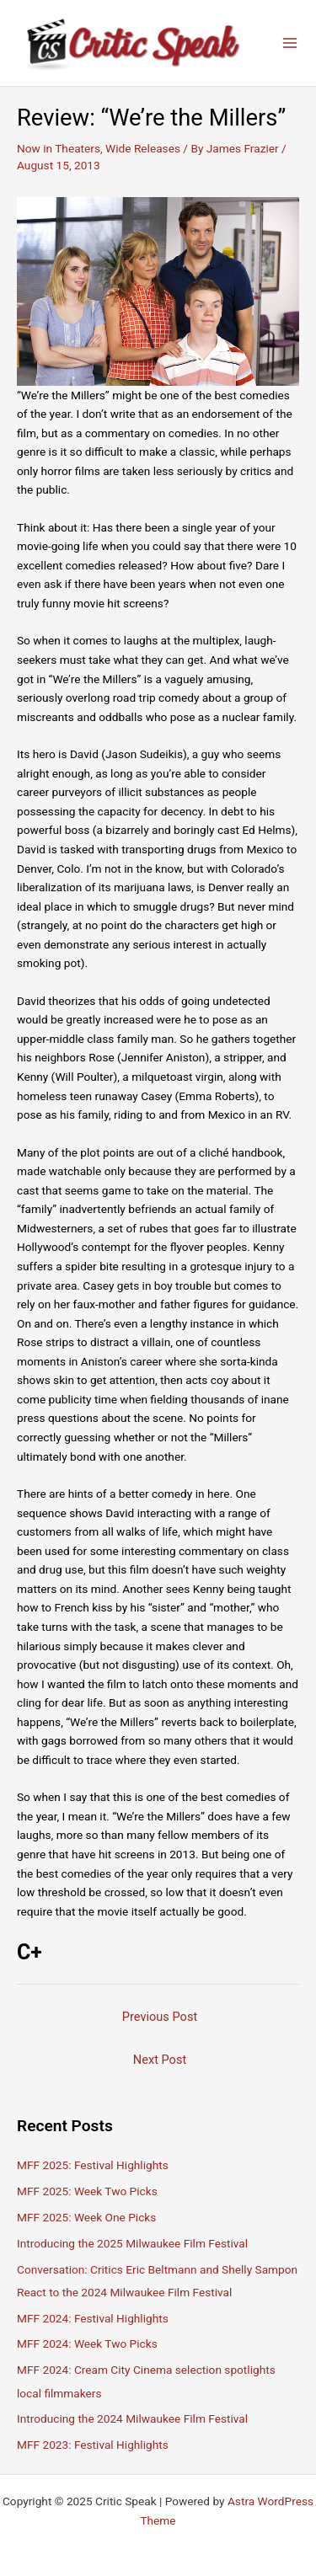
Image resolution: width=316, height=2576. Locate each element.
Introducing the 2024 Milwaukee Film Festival (132, 2418)
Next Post (159, 2059)
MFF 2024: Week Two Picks (87, 2343)
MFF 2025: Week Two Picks (87, 2191)
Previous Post (159, 2016)
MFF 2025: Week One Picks (86, 2217)
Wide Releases (142, 148)
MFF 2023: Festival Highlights (93, 2444)
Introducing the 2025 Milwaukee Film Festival (132, 2243)
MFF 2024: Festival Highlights (93, 2318)
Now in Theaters (58, 148)
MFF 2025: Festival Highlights (93, 2165)
